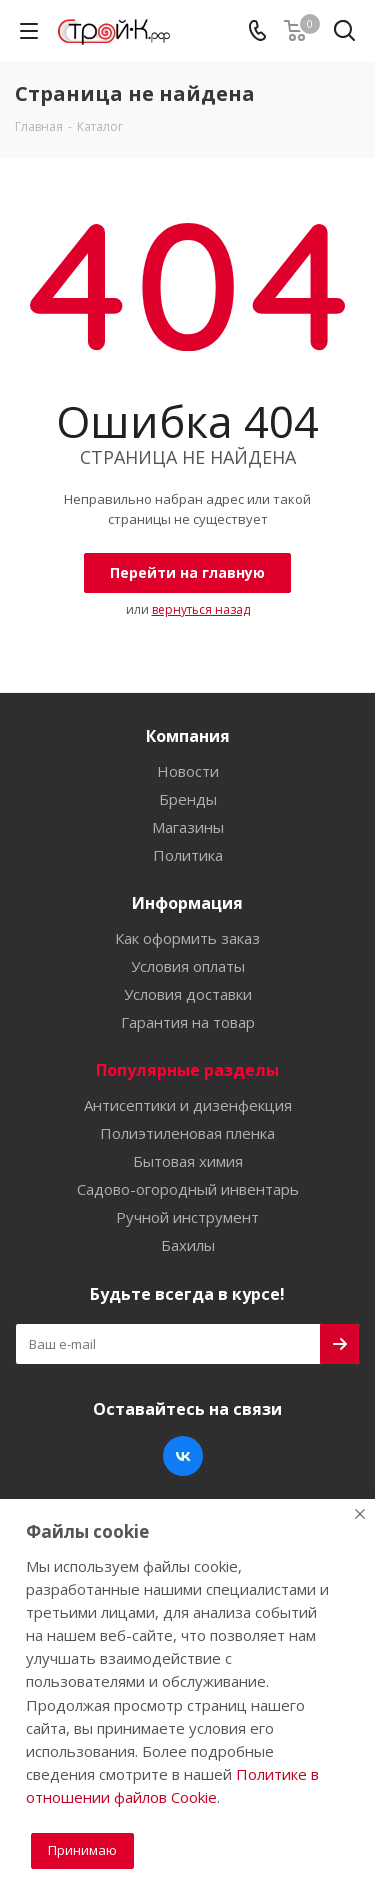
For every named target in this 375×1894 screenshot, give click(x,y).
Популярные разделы (187, 1070)
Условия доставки (188, 994)
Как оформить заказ (187, 938)
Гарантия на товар (188, 1022)
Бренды (188, 799)
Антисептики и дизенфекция (188, 1105)
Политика (188, 855)
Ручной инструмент (187, 1217)
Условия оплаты (188, 966)
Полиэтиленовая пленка (187, 1133)
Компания (188, 736)
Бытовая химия (188, 1161)
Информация (187, 903)
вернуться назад (201, 609)
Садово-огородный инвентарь (188, 1189)
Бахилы (188, 1245)
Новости (188, 771)
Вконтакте (183, 1456)
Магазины (188, 827)
